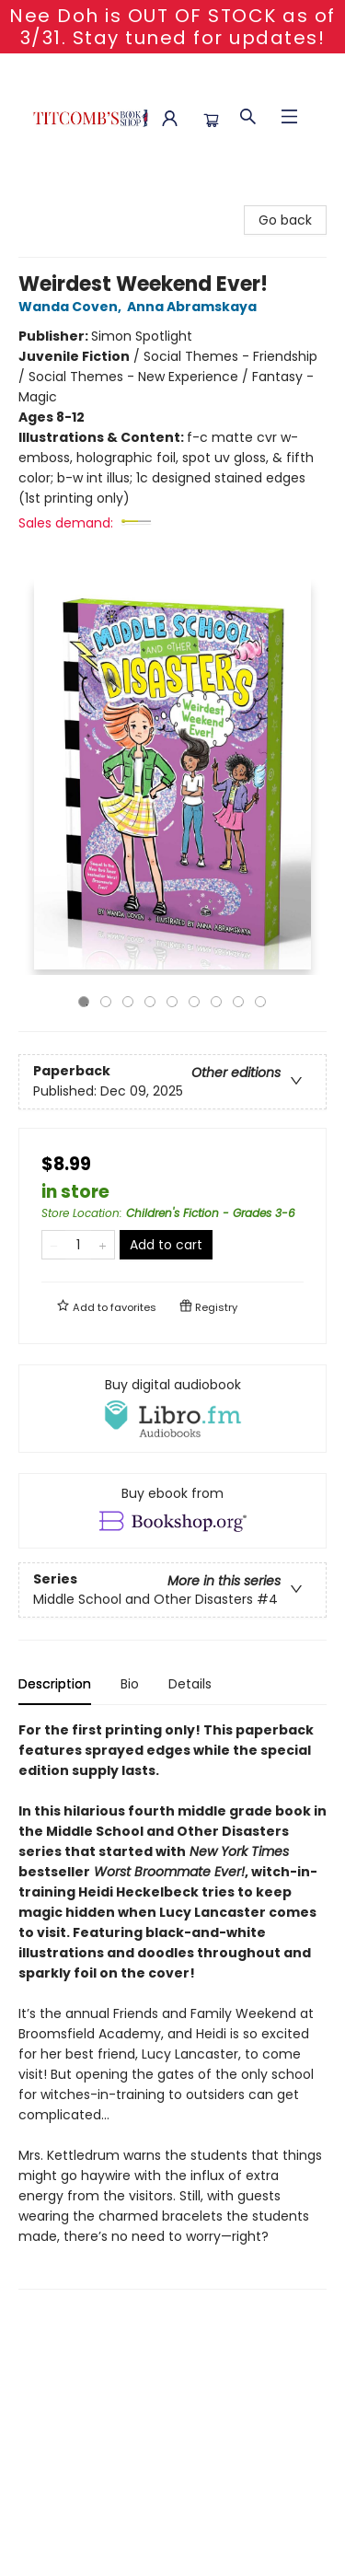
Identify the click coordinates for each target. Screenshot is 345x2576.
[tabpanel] (172, 2005)
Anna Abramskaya (194, 306)
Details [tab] (190, 1684)
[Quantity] (78, 1244)
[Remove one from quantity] (53, 1245)
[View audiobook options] (172, 1409)
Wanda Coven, (72, 306)
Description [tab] (54, 1684)
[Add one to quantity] (102, 1245)
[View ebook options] (172, 1510)
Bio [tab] (130, 1684)
